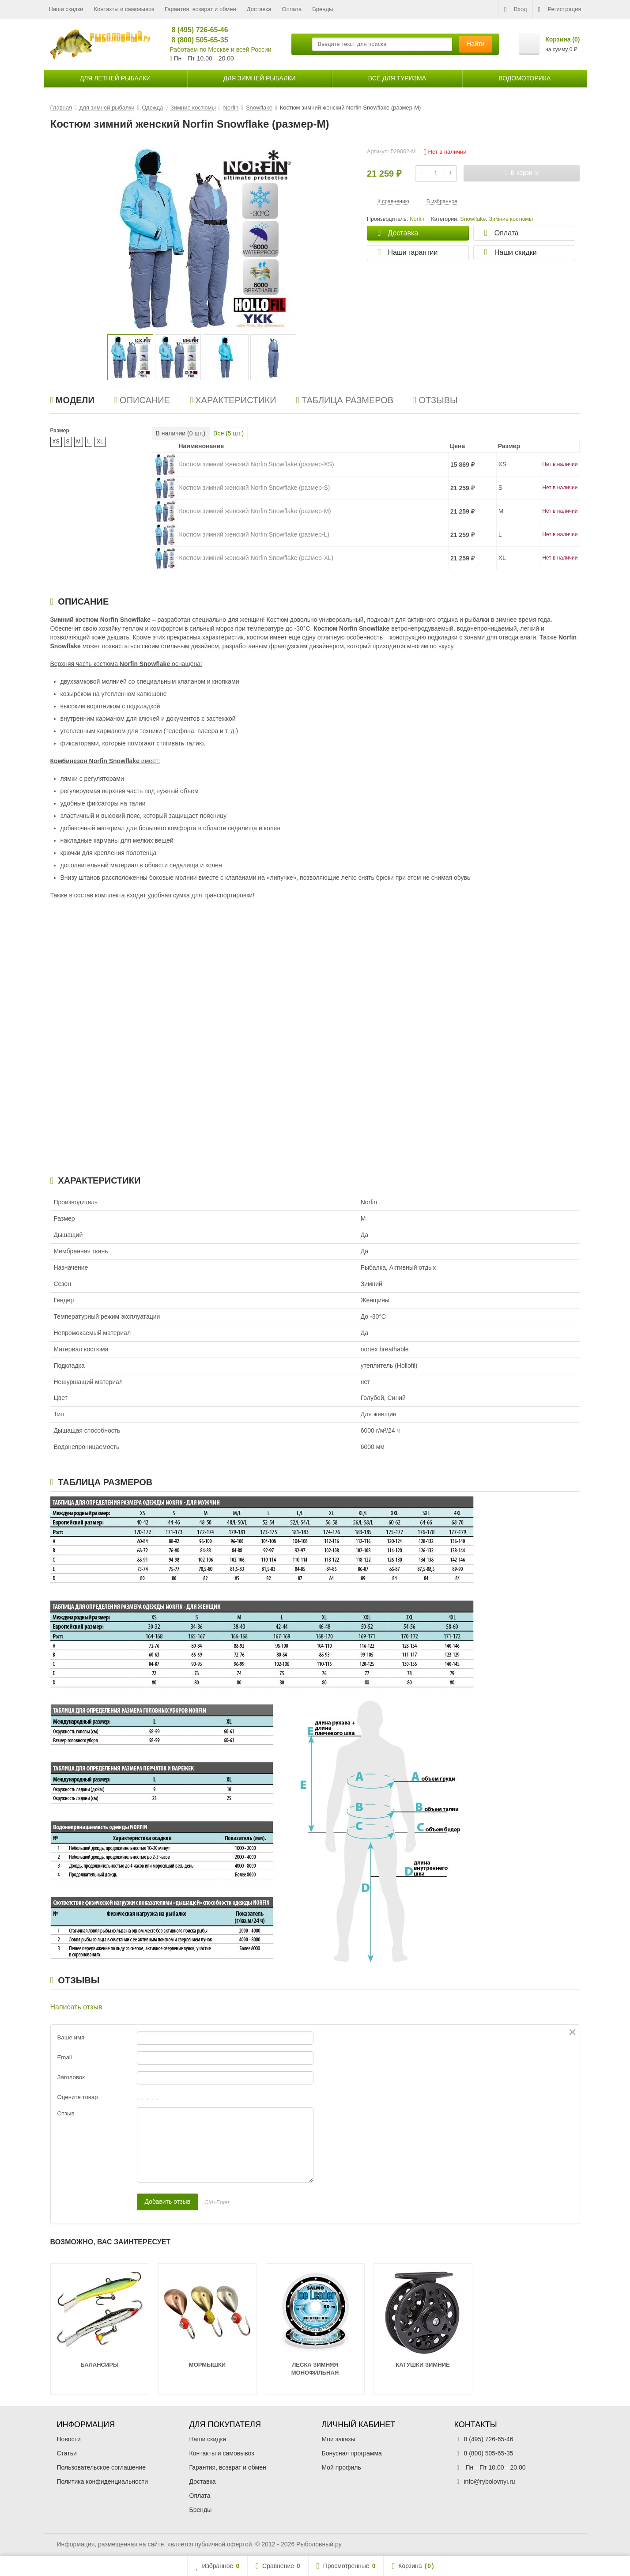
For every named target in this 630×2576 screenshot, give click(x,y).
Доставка (259, 9)
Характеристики (233, 400)
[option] (130, 357)
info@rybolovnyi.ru (489, 2481)
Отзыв (66, 2113)
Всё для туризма (397, 78)
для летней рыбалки (115, 78)
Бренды (322, 9)
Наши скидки (66, 9)
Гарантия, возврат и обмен (200, 9)
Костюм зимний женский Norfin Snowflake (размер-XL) (256, 557)
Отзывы (435, 400)
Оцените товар (77, 2097)
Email (64, 2057)
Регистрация (559, 9)
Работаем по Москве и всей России (221, 49)
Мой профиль (341, 2467)
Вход (515, 9)
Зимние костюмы (511, 219)
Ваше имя (71, 2037)
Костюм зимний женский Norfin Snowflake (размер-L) (254, 534)
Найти (475, 43)
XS (56, 442)
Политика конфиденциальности (102, 2481)
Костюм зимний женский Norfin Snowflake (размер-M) (255, 510)
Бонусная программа (352, 2453)
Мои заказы (338, 2439)
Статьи (67, 2453)
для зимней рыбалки (259, 78)
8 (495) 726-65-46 (196, 30)
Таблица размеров (345, 400)
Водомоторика (524, 78)
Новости (69, 2439)
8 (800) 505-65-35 (196, 40)
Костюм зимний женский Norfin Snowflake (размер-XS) (256, 464)
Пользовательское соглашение (101, 2467)
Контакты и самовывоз (124, 9)
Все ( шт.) (228, 433)
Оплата (292, 9)
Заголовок (71, 2077)
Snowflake (473, 219)
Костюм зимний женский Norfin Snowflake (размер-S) (254, 487)
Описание (142, 400)
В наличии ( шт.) (181, 433)
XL (100, 442)
